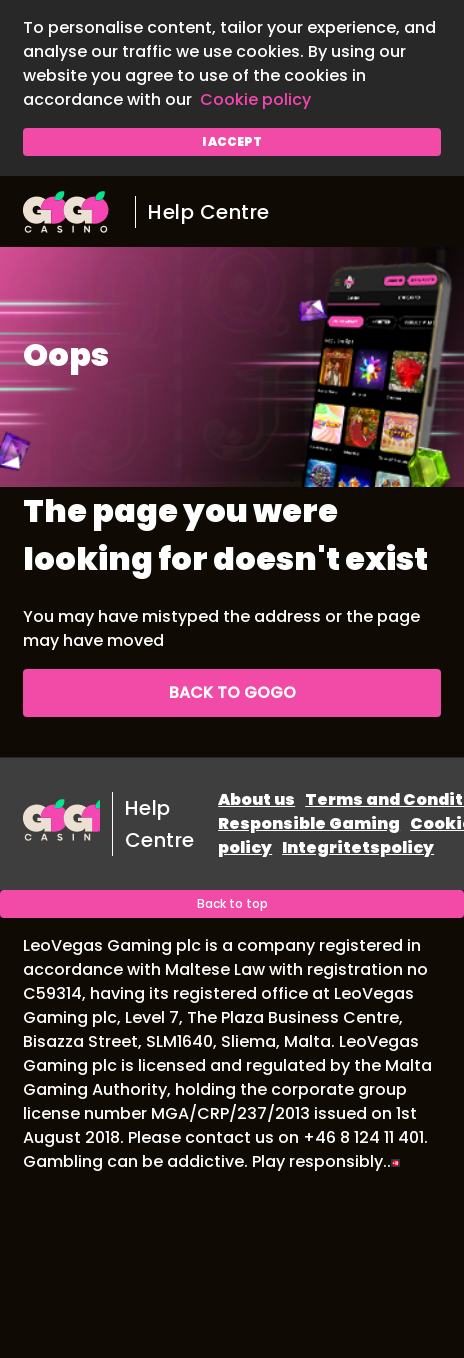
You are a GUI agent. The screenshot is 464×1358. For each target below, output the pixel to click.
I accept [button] (232, 141)
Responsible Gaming (309, 823)
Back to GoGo (232, 692)
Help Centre (209, 212)
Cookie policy (255, 99)
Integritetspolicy (358, 847)
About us (256, 799)
